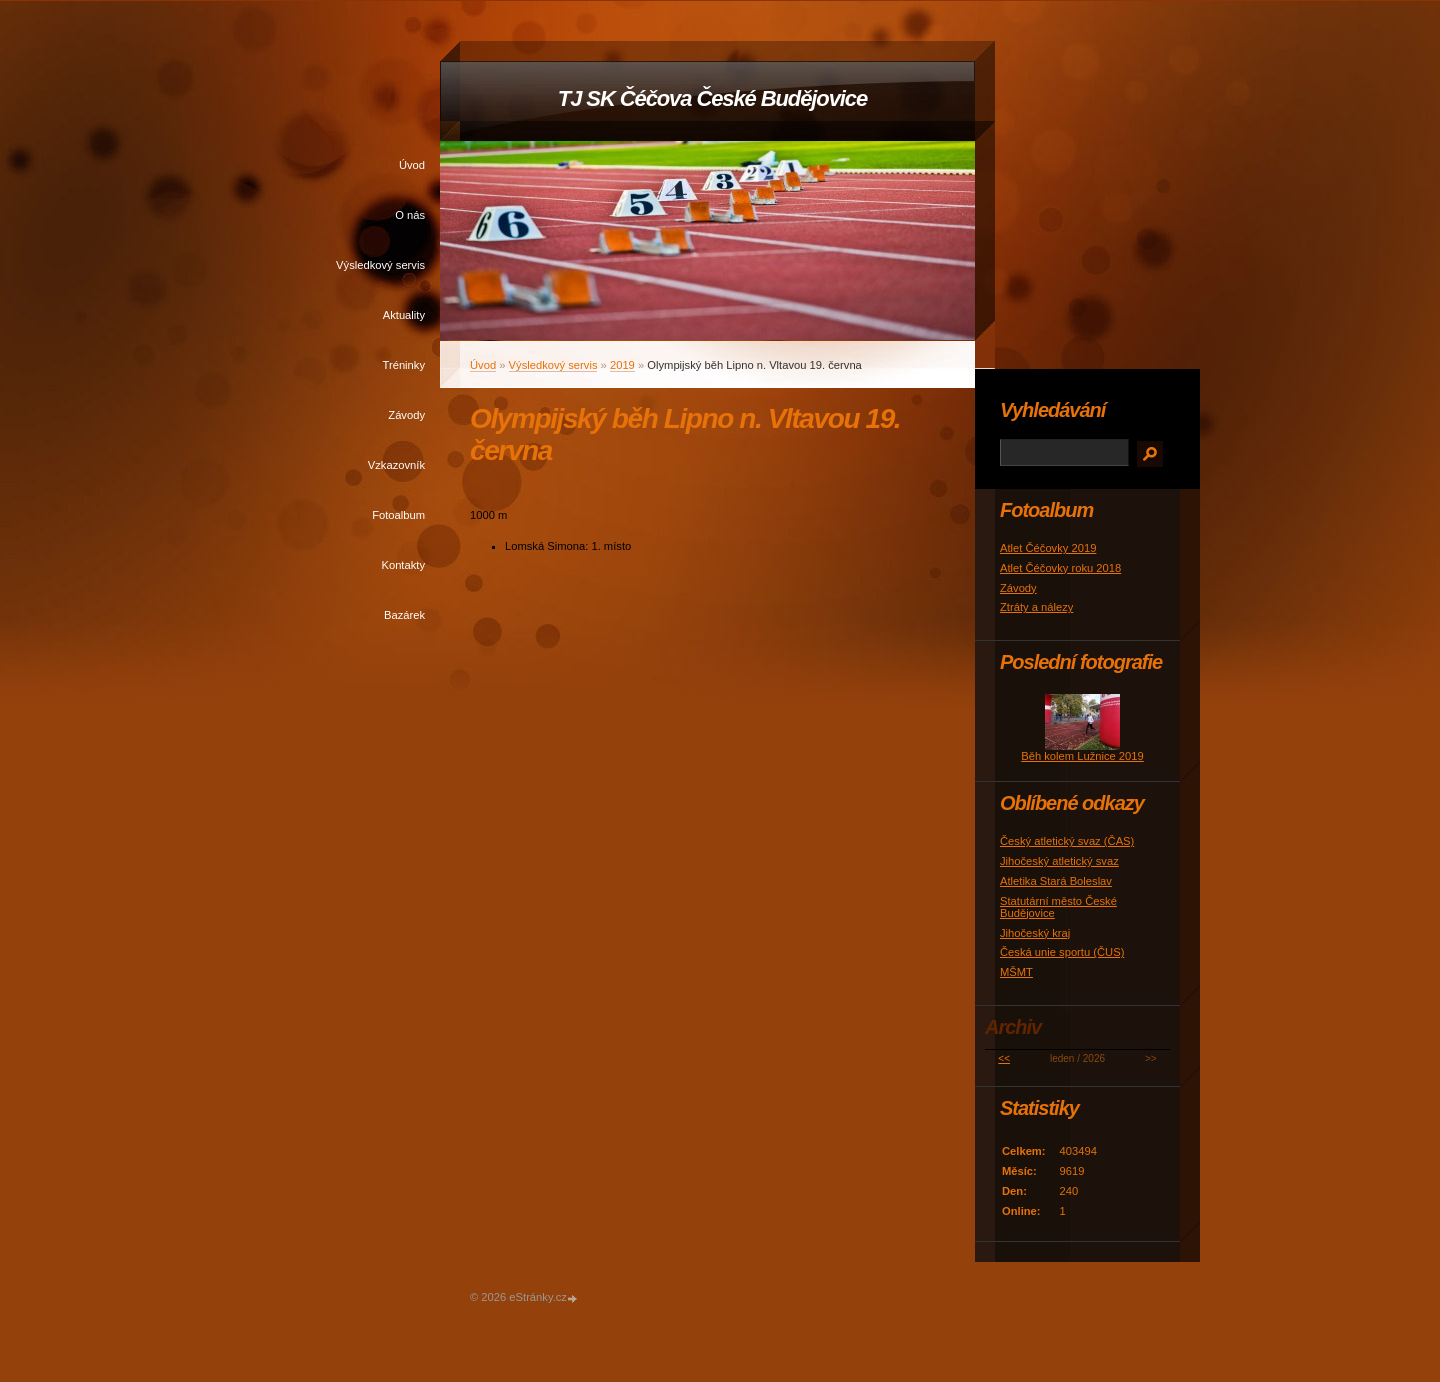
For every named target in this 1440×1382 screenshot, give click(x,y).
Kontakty (403, 565)
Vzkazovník (396, 465)
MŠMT (1016, 972)
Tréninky (404, 365)
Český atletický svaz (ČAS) (1067, 841)
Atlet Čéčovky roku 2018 (1060, 568)
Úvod (412, 165)
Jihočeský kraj (1035, 933)
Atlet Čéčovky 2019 (1048, 548)
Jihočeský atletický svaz (1059, 861)
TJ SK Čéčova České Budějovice (712, 98)
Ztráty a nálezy (1036, 607)
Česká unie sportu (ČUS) (1062, 952)
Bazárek (404, 615)
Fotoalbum (398, 515)
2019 (622, 365)
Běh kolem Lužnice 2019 (1082, 756)
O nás (410, 215)
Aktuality (404, 315)
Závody (406, 415)
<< (1004, 1058)
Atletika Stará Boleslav (1056, 881)
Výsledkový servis (380, 265)
